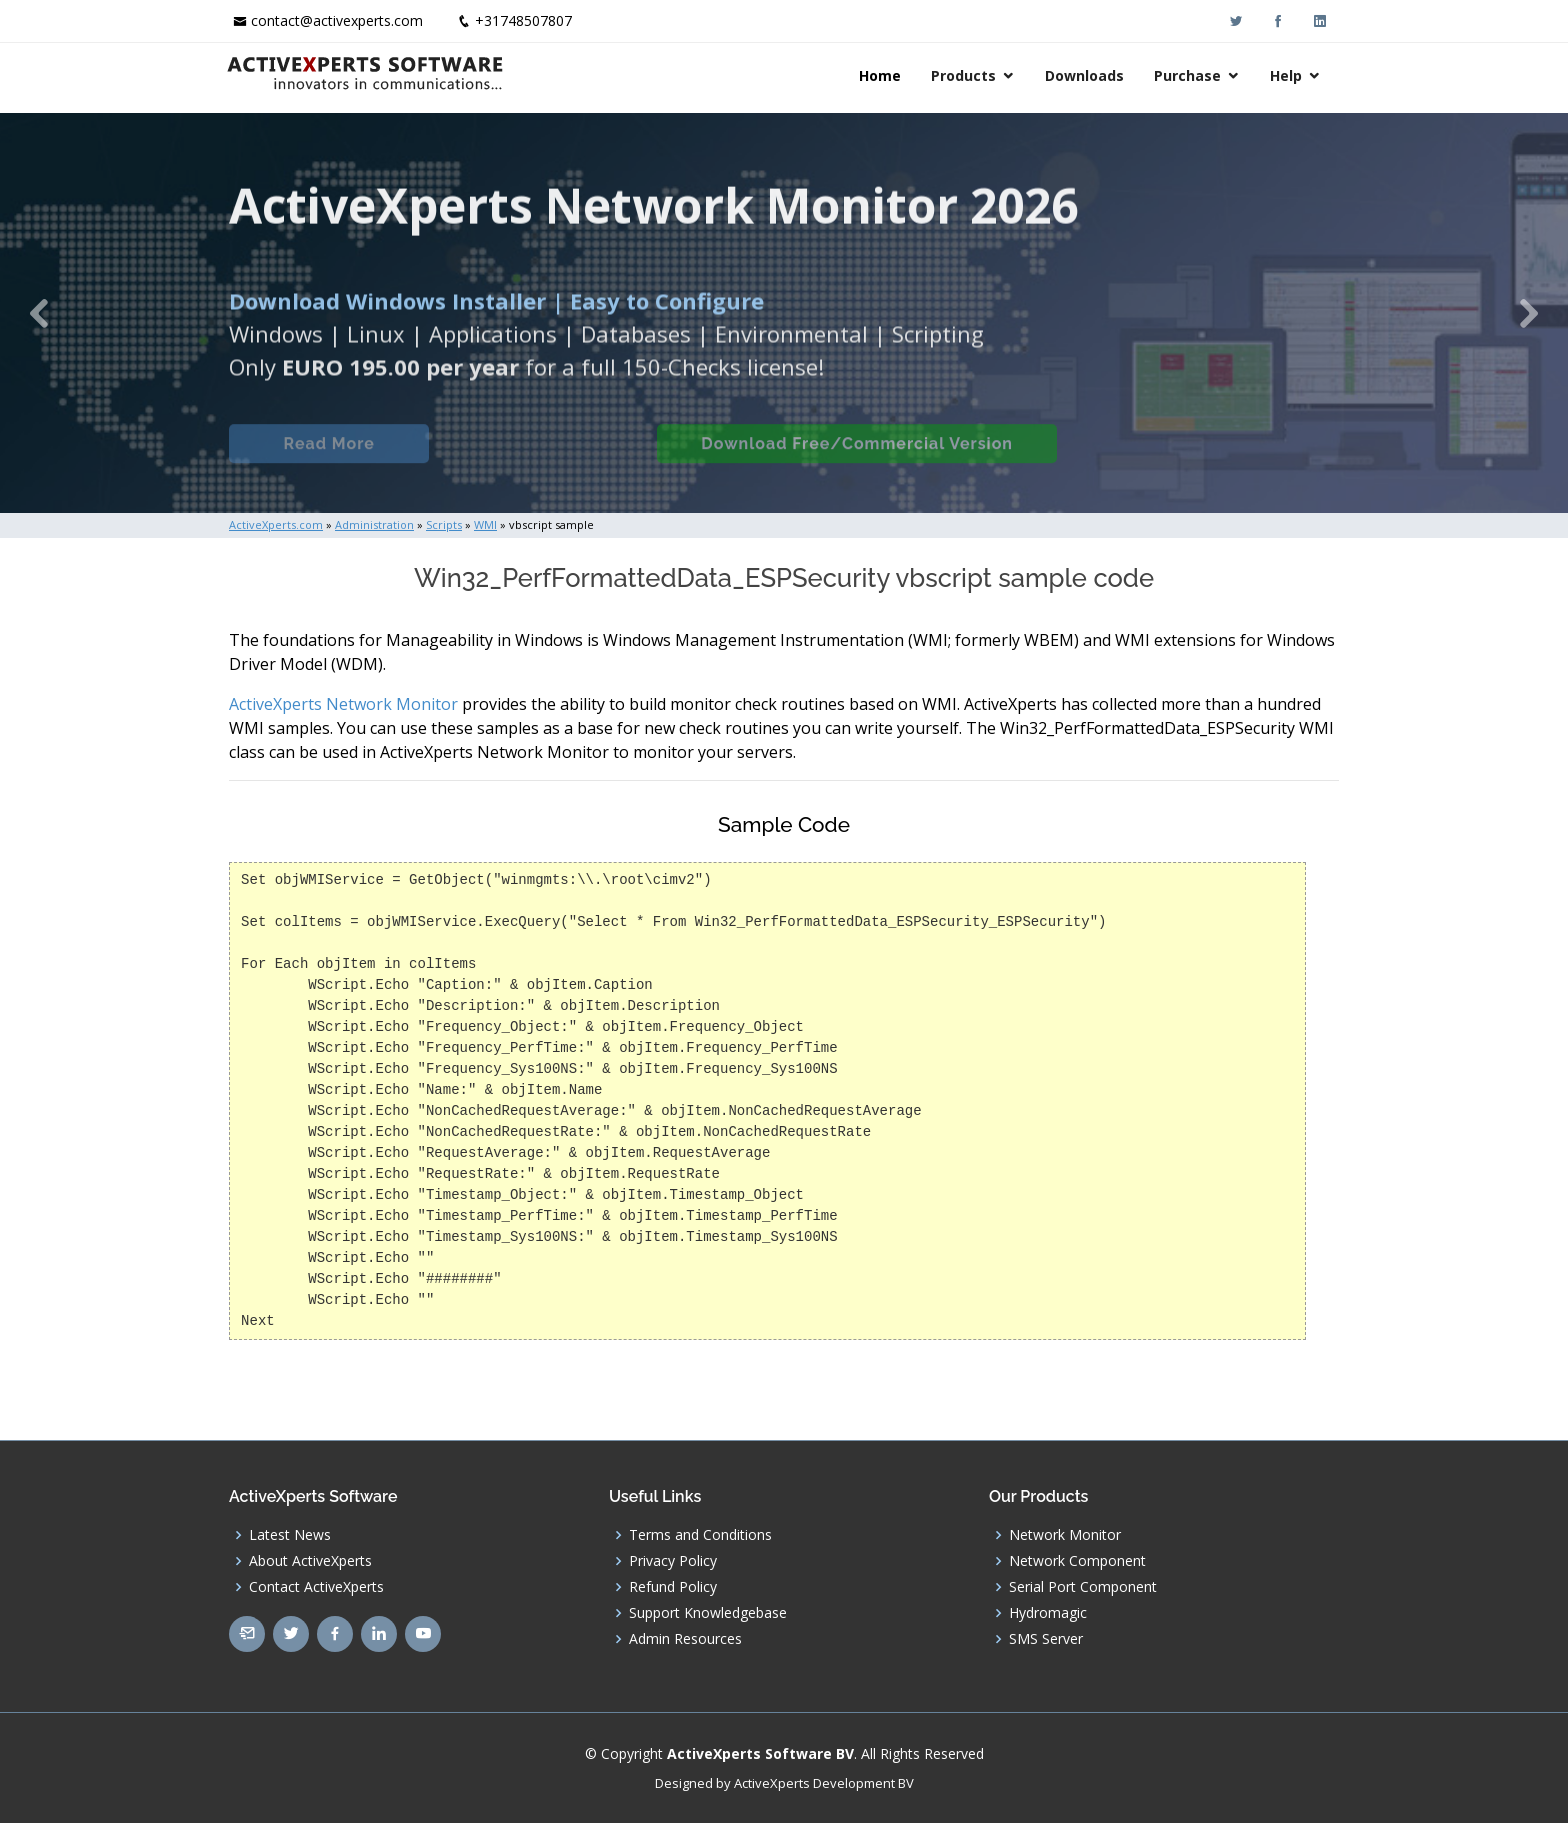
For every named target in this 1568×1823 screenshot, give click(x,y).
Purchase (1190, 75)
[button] (39, 313)
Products (966, 75)
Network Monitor (1065, 1535)
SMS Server (1046, 1639)
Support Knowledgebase (708, 1613)
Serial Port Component (1083, 1587)
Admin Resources (685, 1639)
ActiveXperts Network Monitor (343, 704)
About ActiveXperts (310, 1561)
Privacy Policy (673, 1561)
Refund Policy (673, 1587)
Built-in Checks (542, 458)
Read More (328, 458)
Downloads (1087, 75)
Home (883, 75)
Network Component (1077, 1561)
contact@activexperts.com (337, 20)
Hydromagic (1048, 1613)
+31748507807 (523, 20)
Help (1289, 75)
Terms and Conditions (700, 1535)
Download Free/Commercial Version (857, 458)
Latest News (290, 1535)
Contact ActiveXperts (316, 1587)
